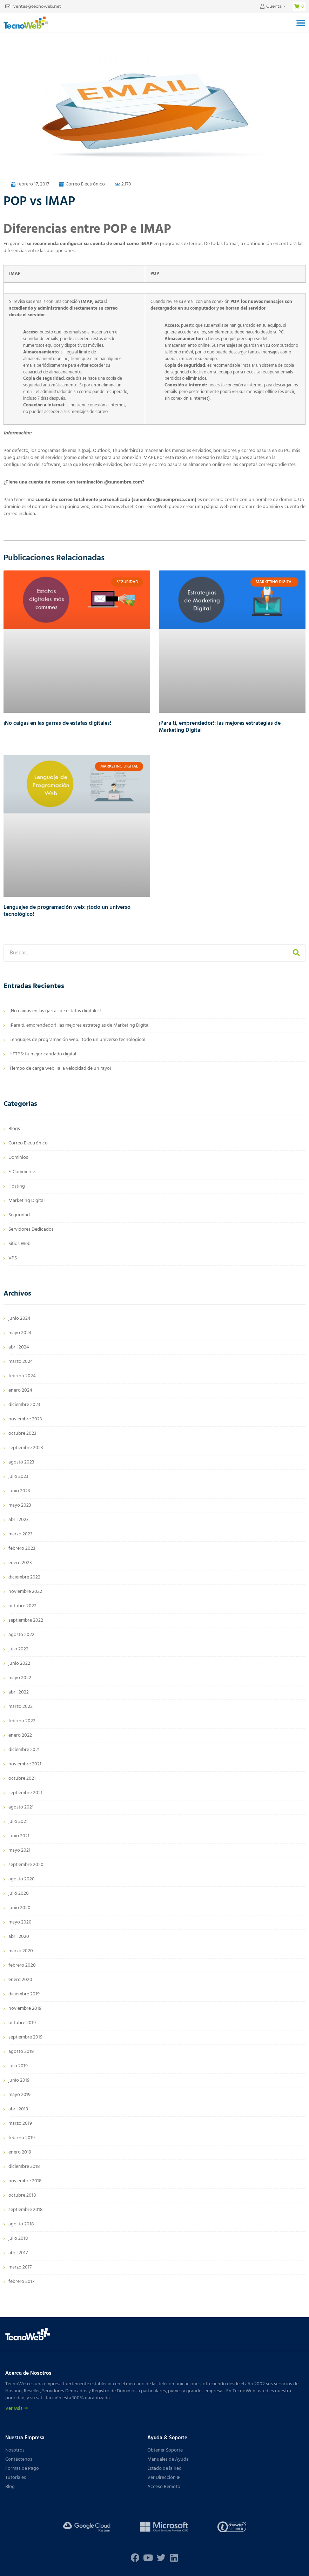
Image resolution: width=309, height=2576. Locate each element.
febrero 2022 (21, 1721)
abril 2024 (18, 1347)
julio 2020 (18, 1893)
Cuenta (274, 6)
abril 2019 (18, 2109)
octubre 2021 (22, 1778)
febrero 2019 (21, 2138)
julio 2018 (18, 2238)
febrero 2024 (22, 1376)
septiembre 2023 (25, 1448)
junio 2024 (19, 1318)
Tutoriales (15, 2478)
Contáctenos (18, 2459)
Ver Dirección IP (164, 2478)
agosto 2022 (21, 1635)
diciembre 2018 (24, 2167)
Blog (10, 2487)
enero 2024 (20, 1390)
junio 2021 (18, 1836)
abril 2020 (18, 1937)
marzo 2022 (20, 1707)
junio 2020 (19, 1908)
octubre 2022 (22, 1606)
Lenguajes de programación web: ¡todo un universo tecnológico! (67, 911)
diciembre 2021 (24, 1750)
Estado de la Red (164, 2469)
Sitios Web (19, 1244)
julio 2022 (18, 1649)
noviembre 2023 (25, 1419)
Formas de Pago (22, 2469)
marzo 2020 (20, 1951)
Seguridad (19, 1215)
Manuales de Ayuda (168, 2459)
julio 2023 (18, 1477)
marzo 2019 (20, 2123)
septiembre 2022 (25, 1620)
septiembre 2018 (25, 2210)
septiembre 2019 (25, 2037)
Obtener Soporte (165, 2450)
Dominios (18, 1158)
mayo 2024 (20, 1333)
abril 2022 (18, 1692)
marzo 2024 (20, 1362)
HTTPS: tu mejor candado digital (42, 1054)
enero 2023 (20, 1563)
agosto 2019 (21, 2052)
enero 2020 (20, 1980)
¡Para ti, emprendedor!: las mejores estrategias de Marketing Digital (220, 727)
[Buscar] (296, 953)
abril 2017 (18, 2253)
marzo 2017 (20, 2267)
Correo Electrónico (85, 184)
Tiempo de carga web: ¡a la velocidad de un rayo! (60, 1068)
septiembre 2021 (25, 1793)
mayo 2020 (20, 1922)
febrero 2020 (22, 1965)
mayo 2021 (19, 1850)
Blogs (14, 1129)
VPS (12, 1258)
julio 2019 (18, 2066)
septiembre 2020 (25, 1865)
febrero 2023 (21, 1548)
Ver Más (16, 2408)
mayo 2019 (19, 2095)
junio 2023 (19, 1491)
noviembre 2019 (24, 2008)
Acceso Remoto (163, 2487)
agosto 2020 (21, 1879)
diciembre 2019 (24, 1994)
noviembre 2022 (25, 1592)
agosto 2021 (21, 1807)
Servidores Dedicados (31, 1229)
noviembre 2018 (25, 2181)
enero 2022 (20, 1735)
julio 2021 (18, 1822)
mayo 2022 (19, 1678)
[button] (300, 23)
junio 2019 (18, 2080)
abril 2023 (18, 1520)
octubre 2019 (22, 2023)
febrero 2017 (21, 2282)
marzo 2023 (20, 1534)
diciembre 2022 (24, 1577)
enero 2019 (19, 2152)
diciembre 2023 (24, 1405)
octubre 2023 (22, 1433)
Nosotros (15, 2450)
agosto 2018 (21, 2224)
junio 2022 (19, 1663)
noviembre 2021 (24, 1764)
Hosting (16, 1186)
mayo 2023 (19, 1505)
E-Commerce (21, 1172)
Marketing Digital (26, 1201)
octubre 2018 (22, 2195)
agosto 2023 (21, 1462)
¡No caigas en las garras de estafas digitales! (57, 723)
